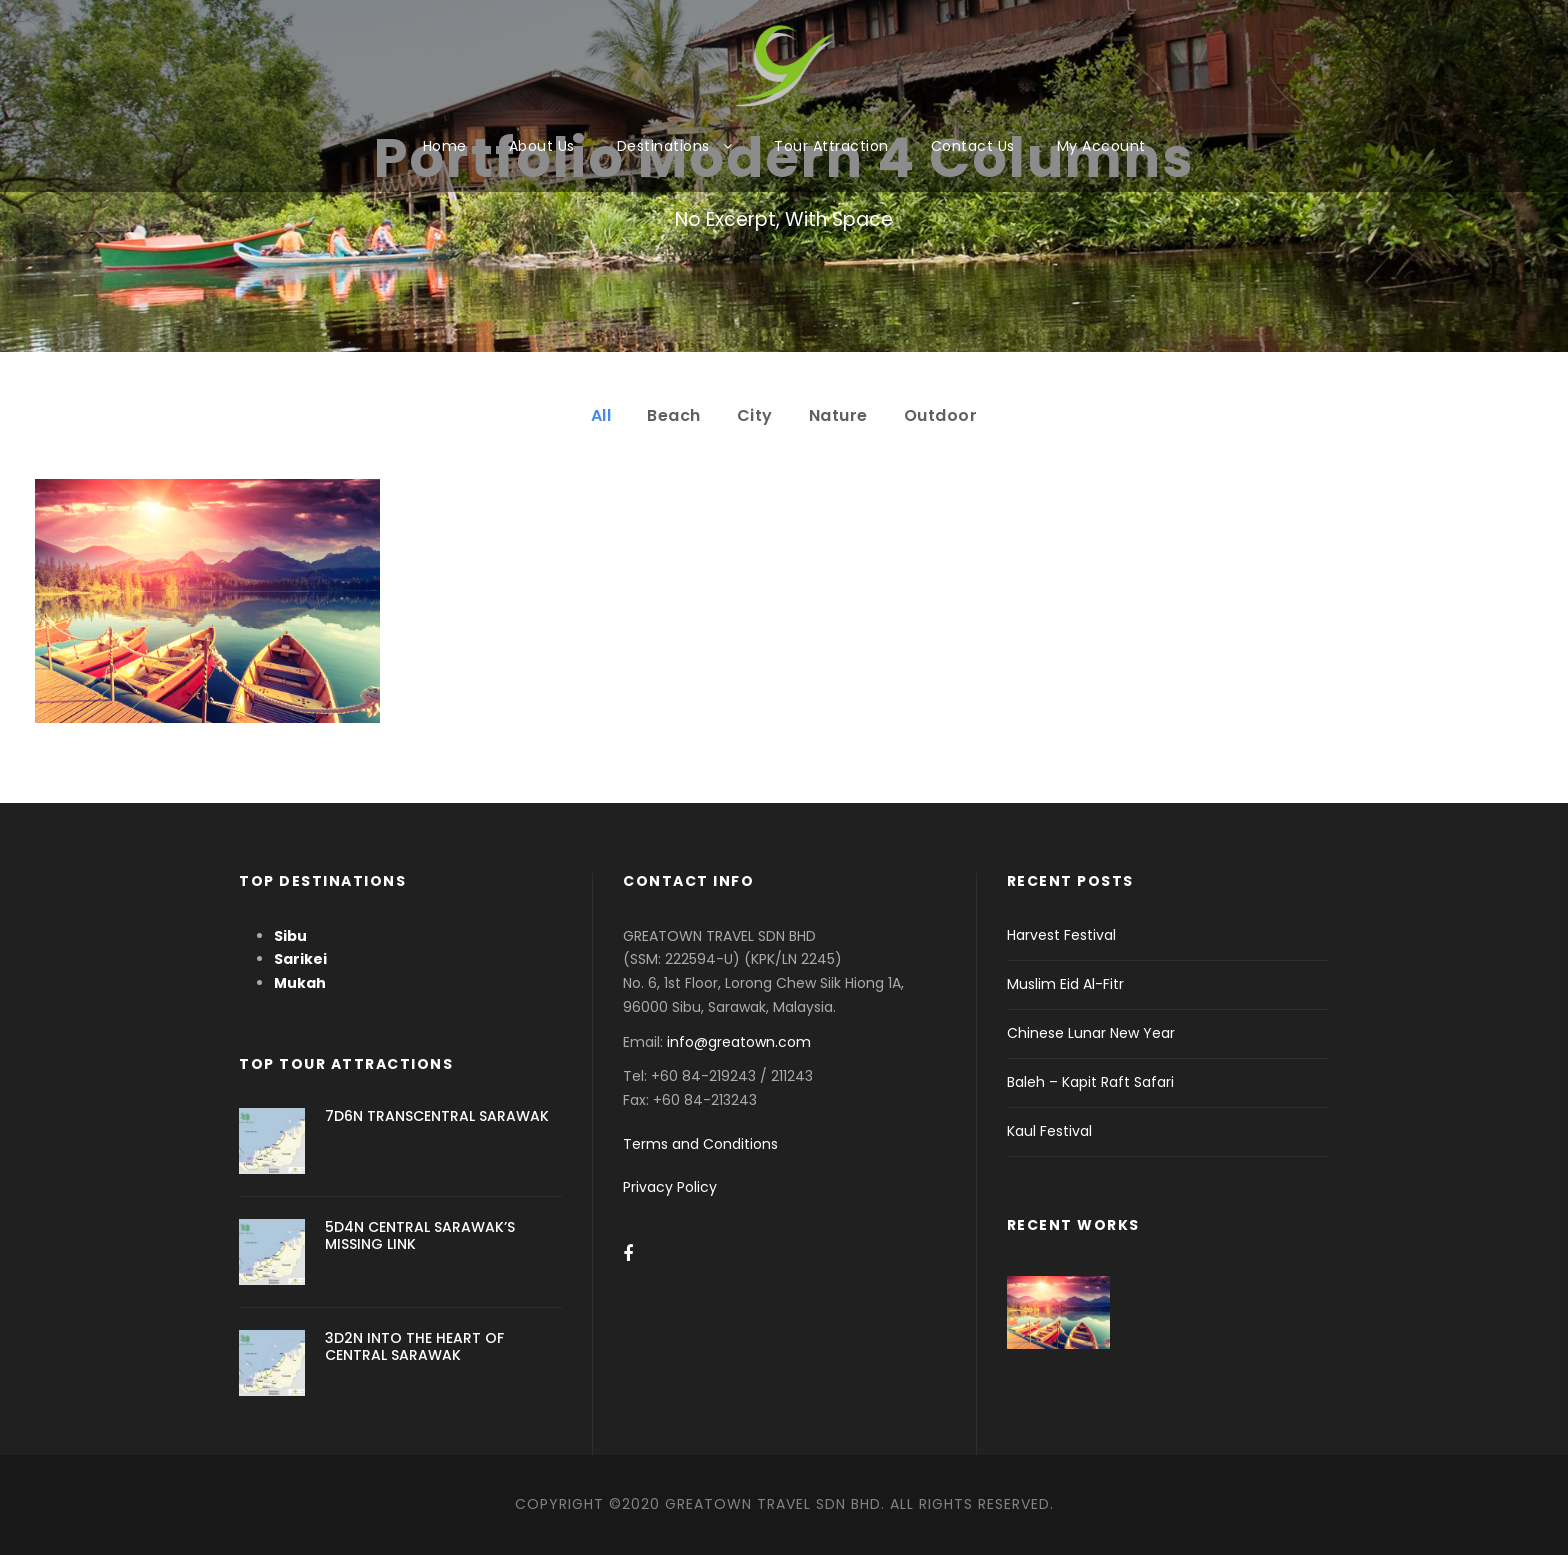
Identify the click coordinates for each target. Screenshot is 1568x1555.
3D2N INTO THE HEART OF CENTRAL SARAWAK (414, 1346)
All (601, 415)
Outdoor (941, 415)
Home (445, 146)
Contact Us (973, 146)
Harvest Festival (1061, 935)
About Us (542, 146)
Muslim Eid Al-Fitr (1065, 984)
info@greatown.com (741, 1042)
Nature (838, 415)
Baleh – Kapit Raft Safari (1090, 1082)
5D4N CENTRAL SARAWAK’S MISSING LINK (420, 1235)
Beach (674, 415)
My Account (1101, 146)
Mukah (300, 983)
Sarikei (300, 959)
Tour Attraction (831, 146)
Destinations (663, 146)
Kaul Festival (1049, 1131)
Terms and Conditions (700, 1144)
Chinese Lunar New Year (1091, 1033)
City (755, 415)
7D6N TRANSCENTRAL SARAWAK (437, 1116)
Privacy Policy (670, 1187)
